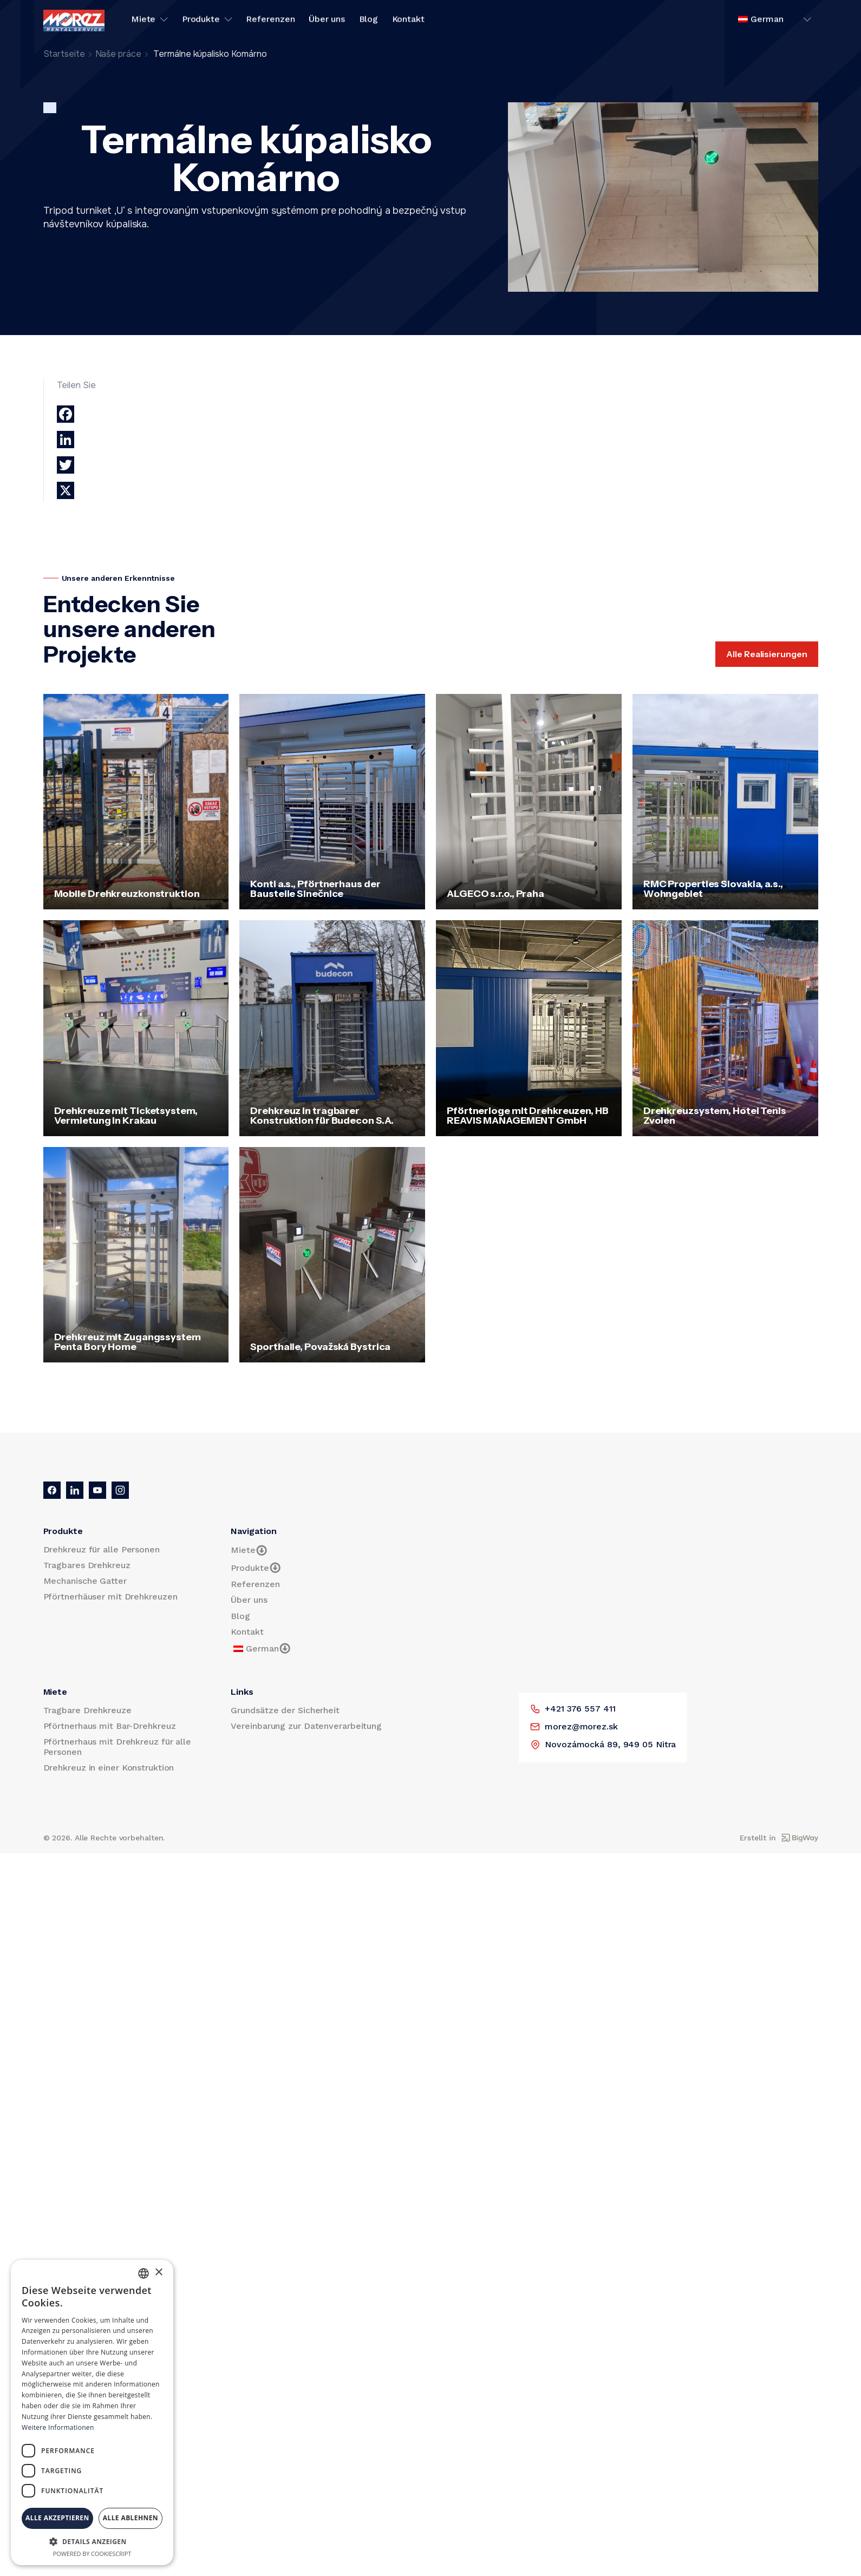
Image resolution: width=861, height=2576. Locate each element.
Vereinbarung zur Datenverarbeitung (306, 1726)
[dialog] (92, 2412)
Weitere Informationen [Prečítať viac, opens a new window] (58, 2427)
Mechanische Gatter (85, 1581)
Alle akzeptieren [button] (57, 2517)
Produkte (207, 20)
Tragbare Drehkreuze (87, 1710)
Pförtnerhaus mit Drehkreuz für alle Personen (117, 1746)
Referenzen (270, 20)
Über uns (327, 20)
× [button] (158, 2273)
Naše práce (118, 54)
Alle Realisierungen (766, 653)
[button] (92, 2541)
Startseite (64, 54)
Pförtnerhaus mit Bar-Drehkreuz (109, 1726)
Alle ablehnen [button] (130, 2517)
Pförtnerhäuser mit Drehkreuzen (110, 1596)
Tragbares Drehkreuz (87, 1565)
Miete (149, 20)
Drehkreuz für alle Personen (101, 1549)
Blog (369, 20)
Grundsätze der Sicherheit (285, 1710)
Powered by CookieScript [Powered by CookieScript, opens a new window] (92, 2553)
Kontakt (408, 20)
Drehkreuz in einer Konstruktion (108, 1767)
